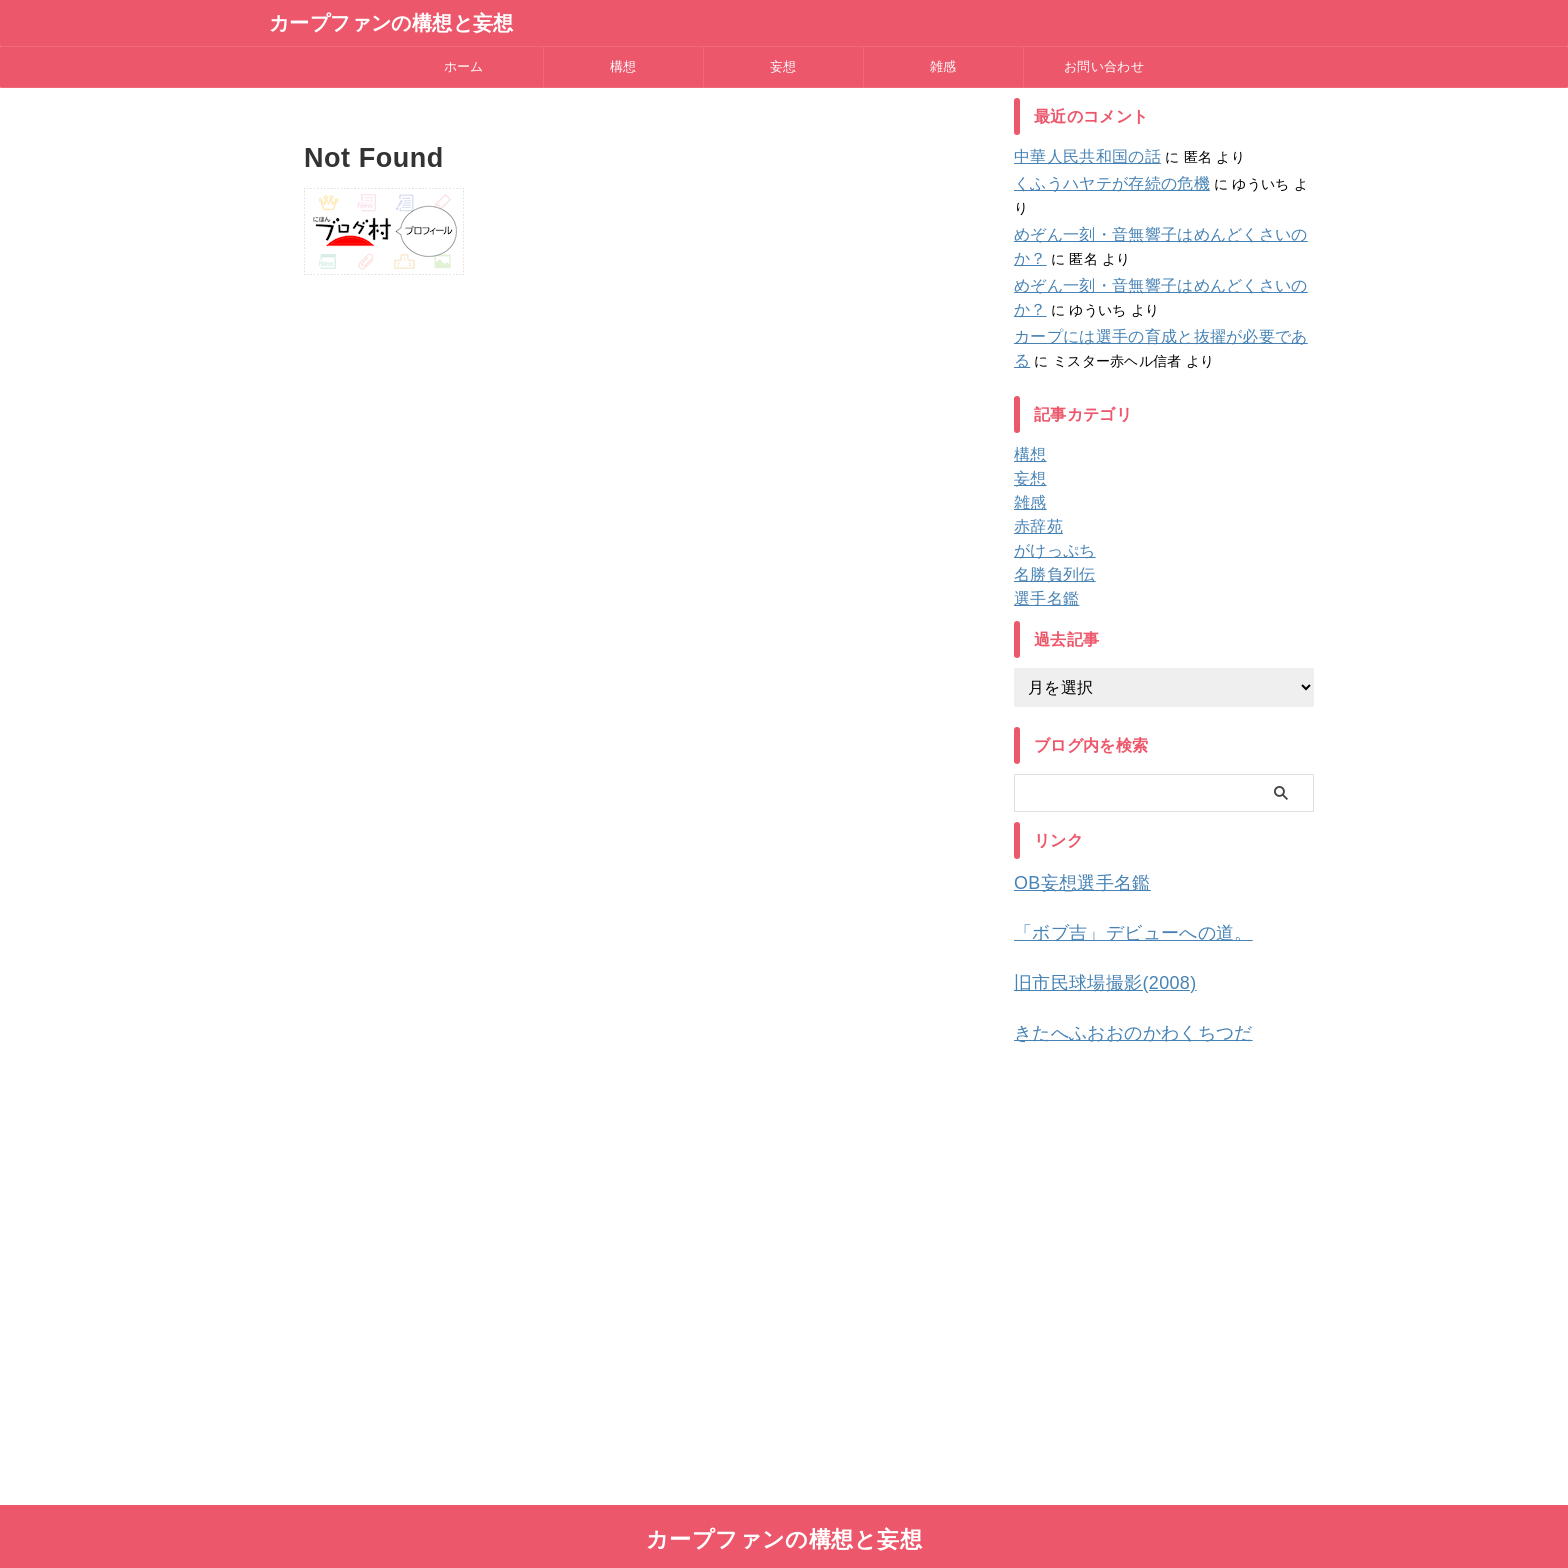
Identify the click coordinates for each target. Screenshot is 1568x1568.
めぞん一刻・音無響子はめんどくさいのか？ (1157, 211)
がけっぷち (1049, 527)
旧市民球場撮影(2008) (1090, 952)
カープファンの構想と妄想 (391, 23)
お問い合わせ (1104, 66)
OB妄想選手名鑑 (1071, 858)
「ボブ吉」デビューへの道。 (1113, 905)
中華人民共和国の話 (1078, 157)
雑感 (943, 66)
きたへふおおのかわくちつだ (1113, 999)
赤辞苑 (1035, 503)
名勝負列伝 (1049, 551)
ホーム (464, 66)
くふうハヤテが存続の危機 (1099, 184)
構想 (623, 66)
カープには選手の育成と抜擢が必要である (1149, 313)
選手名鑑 (1042, 575)
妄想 (783, 66)
